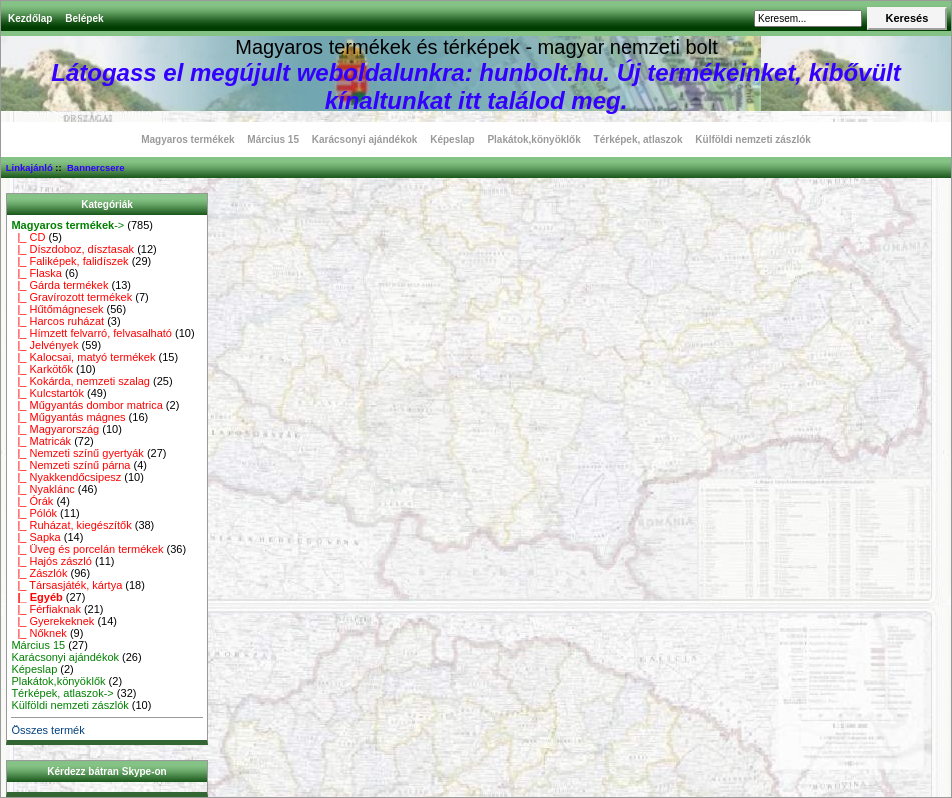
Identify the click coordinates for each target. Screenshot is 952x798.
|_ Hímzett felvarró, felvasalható (91, 333)
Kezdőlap (30, 18)
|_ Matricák (41, 441)
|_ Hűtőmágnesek (57, 309)
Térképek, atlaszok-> (62, 693)
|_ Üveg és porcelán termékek (87, 549)
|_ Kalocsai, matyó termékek (83, 357)
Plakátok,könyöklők (533, 139)
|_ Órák (32, 501)
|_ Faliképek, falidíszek (69, 261)
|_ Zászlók (39, 573)
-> (67, 225)
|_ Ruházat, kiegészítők (71, 525)
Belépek (84, 18)
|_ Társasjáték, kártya (66, 585)
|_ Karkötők (42, 369)
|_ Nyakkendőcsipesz (66, 477)
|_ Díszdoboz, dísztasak (72, 249)
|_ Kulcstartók (47, 393)
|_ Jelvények (44, 345)
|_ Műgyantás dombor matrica (86, 405)
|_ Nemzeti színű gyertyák (77, 453)
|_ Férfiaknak (46, 609)
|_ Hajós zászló (51, 561)
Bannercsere (96, 167)
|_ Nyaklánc (42, 489)
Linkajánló (29, 167)
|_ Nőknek (38, 633)
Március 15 (273, 139)
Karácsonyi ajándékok (365, 139)
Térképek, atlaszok (638, 139)
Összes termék (47, 730)
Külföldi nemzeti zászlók (753, 139)
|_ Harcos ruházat (57, 321)
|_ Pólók (34, 513)
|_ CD (28, 237)
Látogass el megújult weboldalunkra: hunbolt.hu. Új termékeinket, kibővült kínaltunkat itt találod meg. (475, 86)
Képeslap (452, 139)
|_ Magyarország (55, 429)
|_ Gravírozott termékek (71, 297)
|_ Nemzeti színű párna (70, 465)
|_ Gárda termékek (59, 285)
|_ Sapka (35, 537)
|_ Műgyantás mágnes (68, 417)
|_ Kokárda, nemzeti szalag (80, 381)
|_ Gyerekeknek (52, 621)
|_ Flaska (36, 273)
